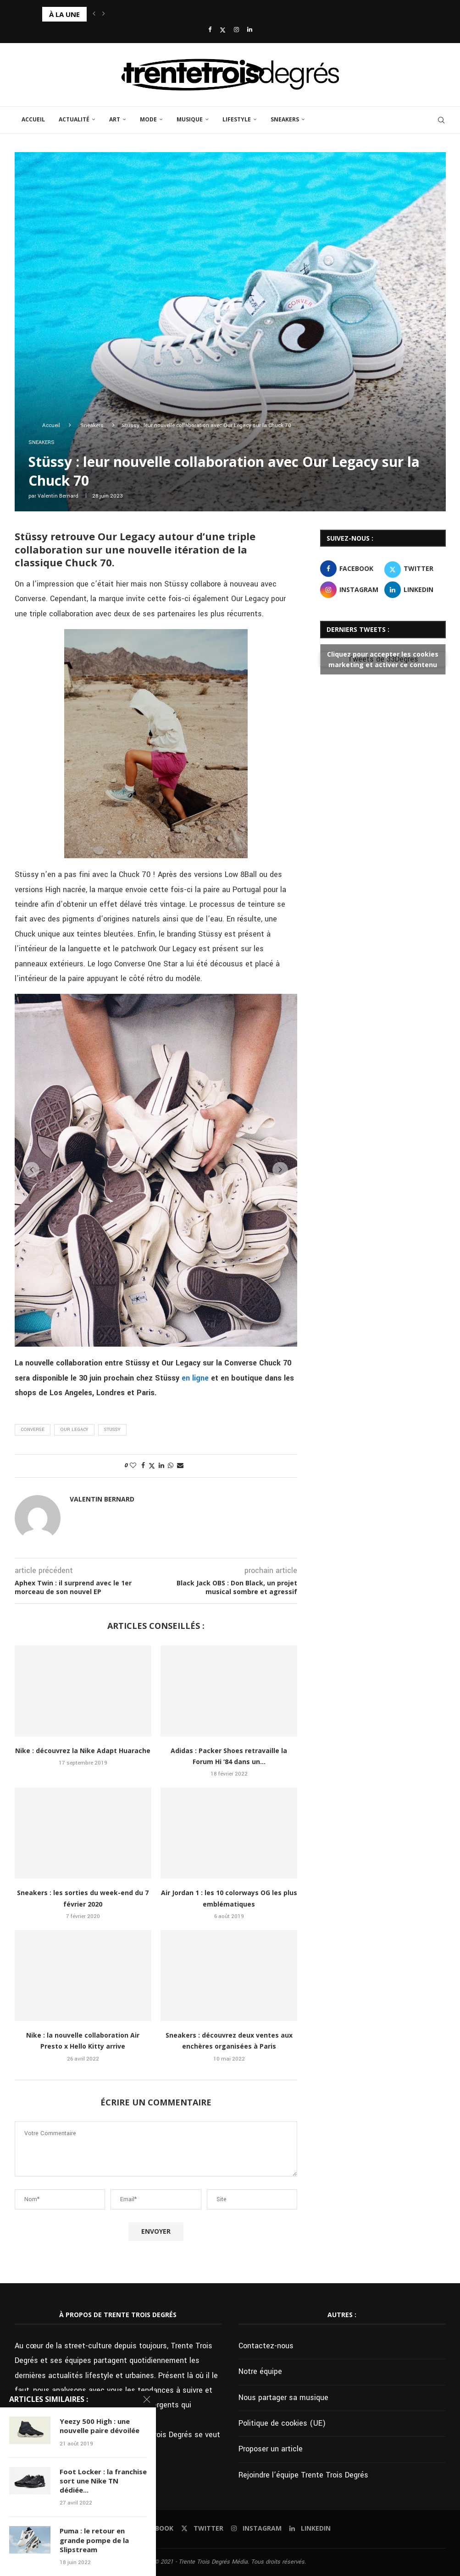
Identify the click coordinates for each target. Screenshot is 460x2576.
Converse (32, 1429)
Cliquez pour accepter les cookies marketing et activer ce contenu (382, 659)
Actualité (74, 119)
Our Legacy (74, 1429)
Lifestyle (236, 119)
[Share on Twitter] (152, 1466)
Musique (190, 119)
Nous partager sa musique (283, 2397)
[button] (94, 14)
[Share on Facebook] (143, 1466)
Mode (148, 119)
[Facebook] (209, 30)
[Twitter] (223, 30)
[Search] (441, 120)
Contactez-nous (266, 2345)
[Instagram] (236, 30)
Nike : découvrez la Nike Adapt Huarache (82, 1750)
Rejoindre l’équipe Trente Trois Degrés (303, 2475)
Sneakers (285, 119)
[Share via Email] (180, 1466)
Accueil (33, 119)
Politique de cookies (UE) (282, 2423)
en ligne (195, 1378)
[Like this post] (133, 1466)
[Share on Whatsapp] (170, 1466)
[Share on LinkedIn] (161, 1466)
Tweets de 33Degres (382, 659)
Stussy (112, 1429)
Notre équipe (260, 2371)
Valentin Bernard (58, 496)
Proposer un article (270, 2449)
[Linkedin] (249, 30)
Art (114, 119)
